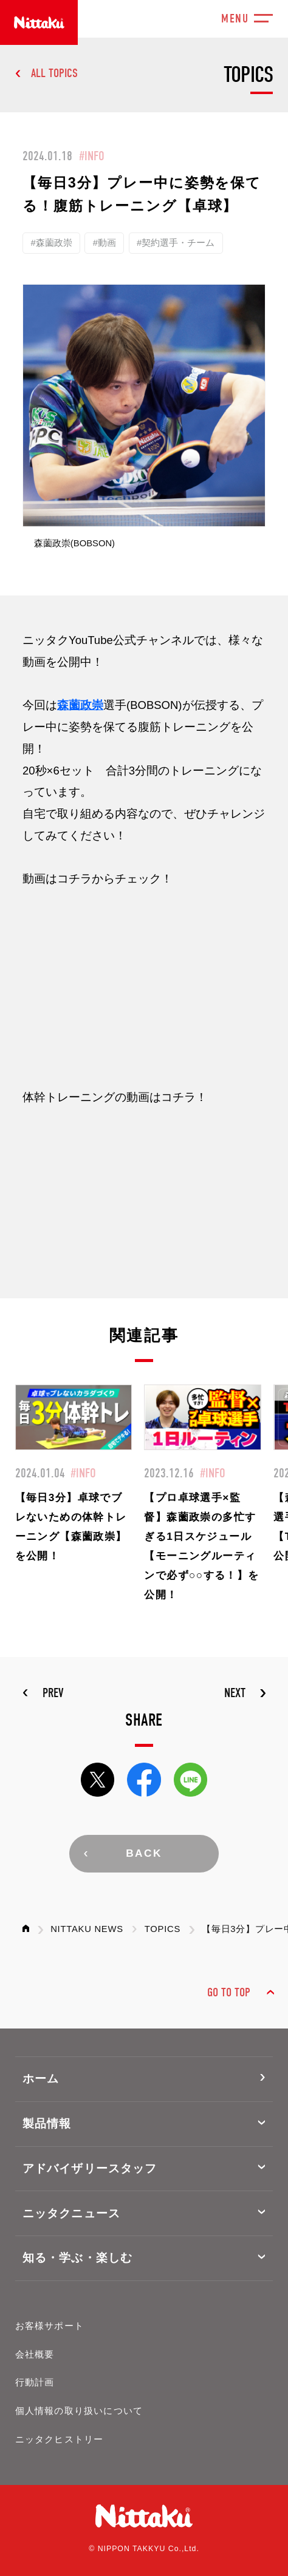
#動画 (104, 243)
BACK (144, 1853)
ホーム (40, 2078)
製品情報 (46, 2123)
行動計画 (35, 2382)
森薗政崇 (80, 705)
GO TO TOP (228, 1992)
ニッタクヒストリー (59, 2439)
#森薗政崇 (51, 243)
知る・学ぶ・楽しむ (77, 2257)
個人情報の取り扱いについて (79, 2411)
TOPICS (162, 1929)
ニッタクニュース (71, 2213)
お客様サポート (49, 2326)
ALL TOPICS (54, 73)
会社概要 (35, 2354)
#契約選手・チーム (175, 243)
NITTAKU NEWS (86, 1929)
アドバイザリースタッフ (89, 2168)
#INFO (92, 156)
